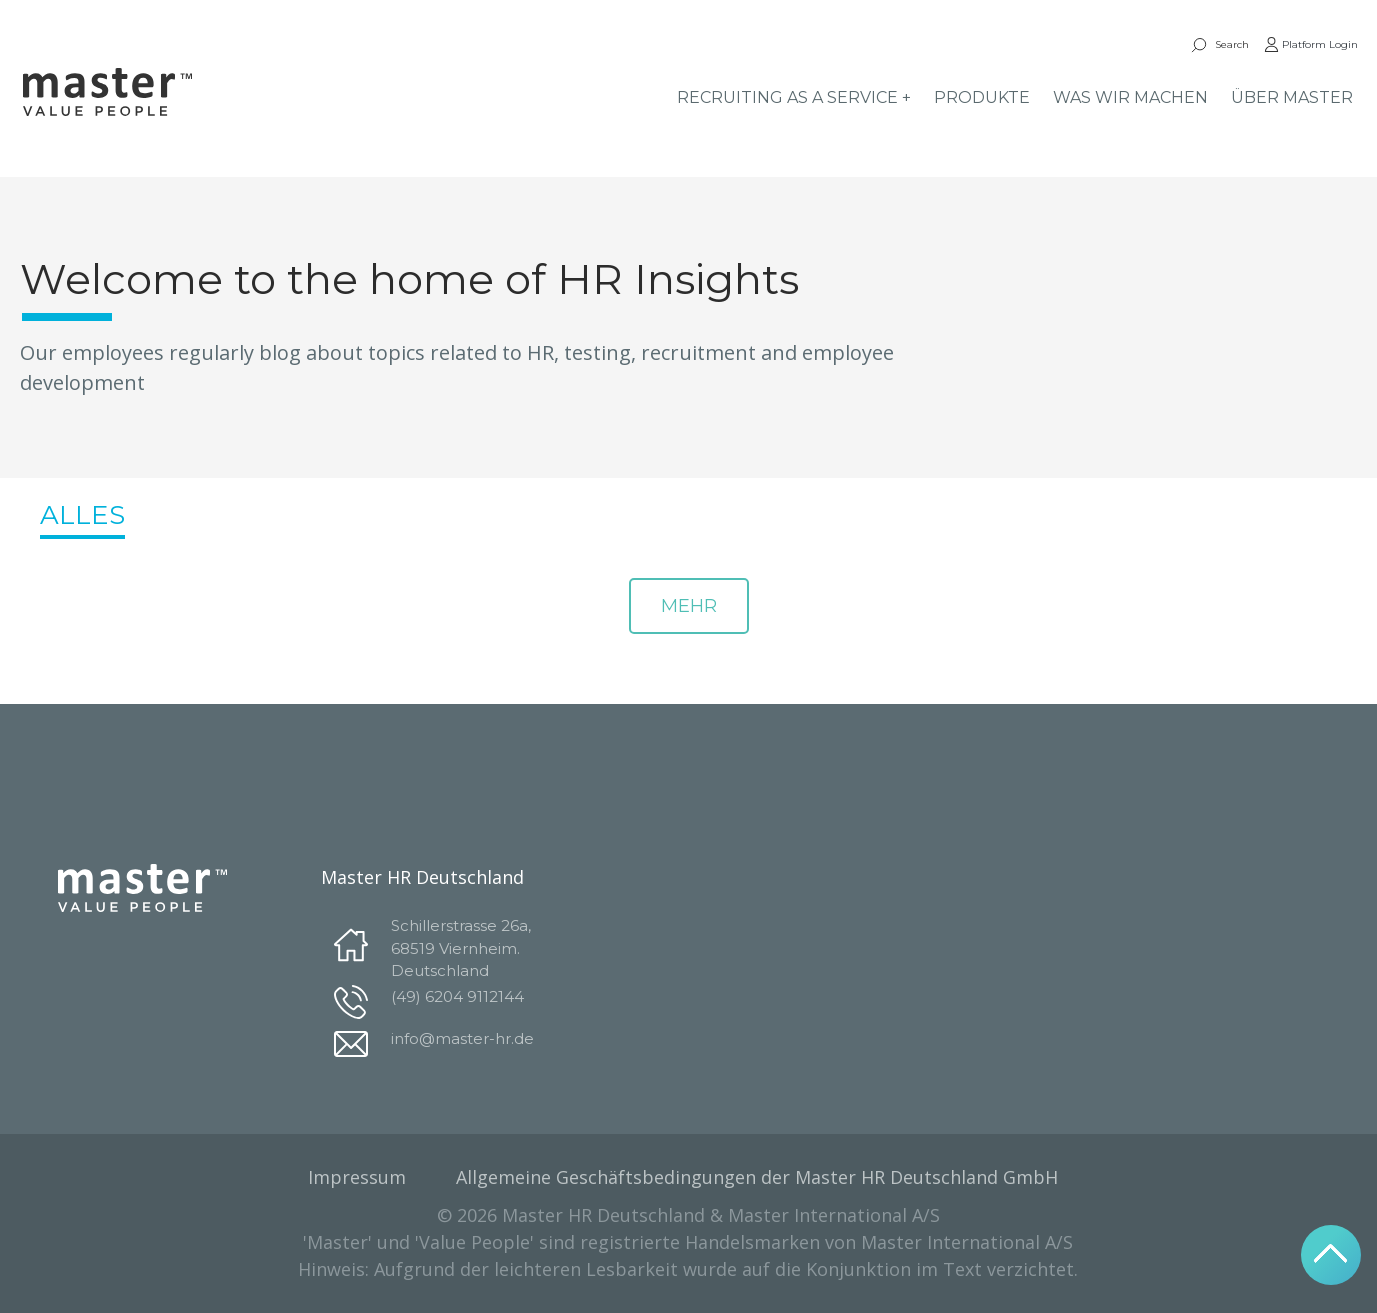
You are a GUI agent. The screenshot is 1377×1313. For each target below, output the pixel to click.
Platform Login (1311, 44)
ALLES (82, 515)
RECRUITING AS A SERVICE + (794, 97)
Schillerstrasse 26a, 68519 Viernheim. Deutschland (461, 948)
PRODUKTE (982, 97)
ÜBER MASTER (1292, 97)
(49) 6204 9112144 (457, 996)
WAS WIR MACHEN (1130, 97)
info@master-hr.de (462, 1038)
